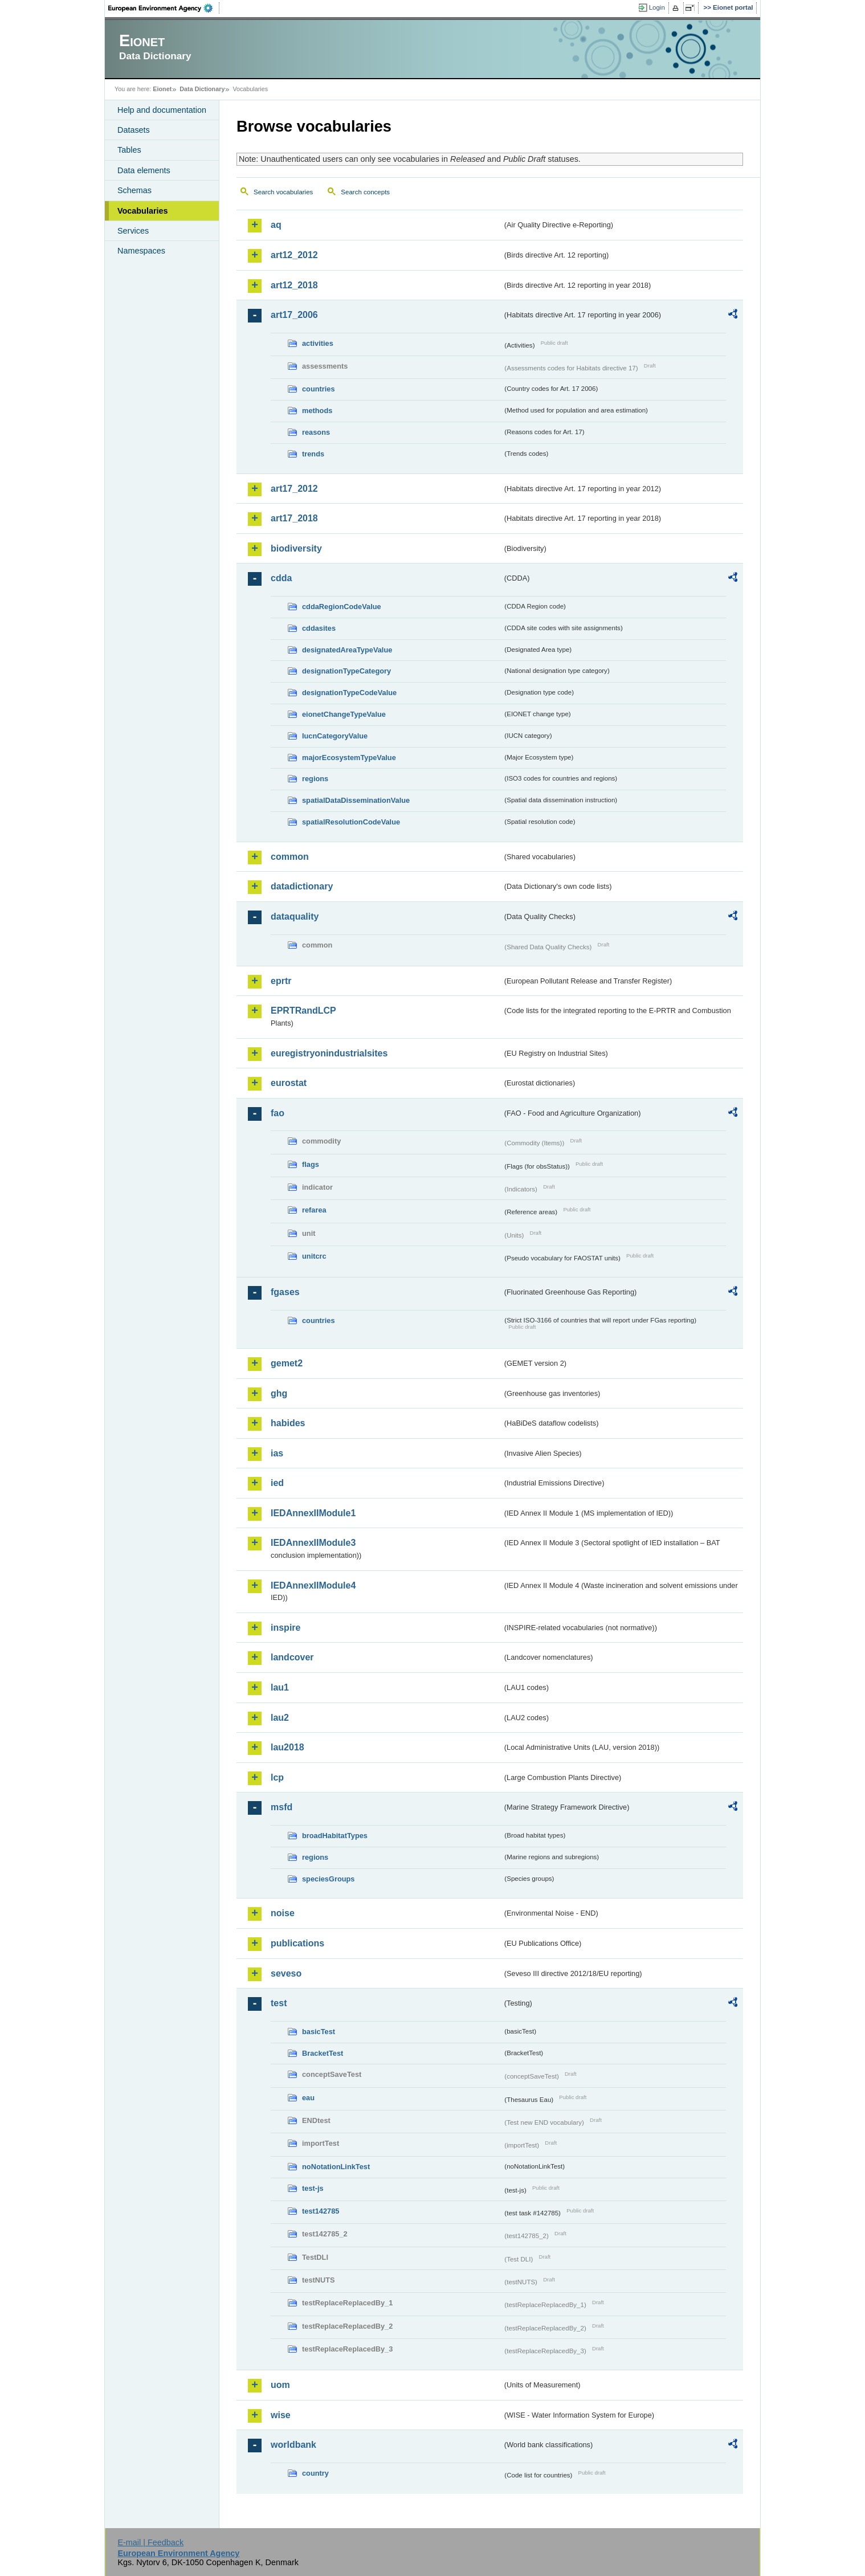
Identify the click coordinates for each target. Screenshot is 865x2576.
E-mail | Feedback (150, 2542)
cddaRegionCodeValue (341, 606)
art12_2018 (294, 285)
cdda (281, 578)
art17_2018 (294, 518)
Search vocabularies (283, 192)
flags (310, 1164)
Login (657, 7)
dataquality (295, 916)
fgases (285, 1292)
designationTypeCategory (346, 671)
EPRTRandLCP (303, 1010)
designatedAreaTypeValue (347, 650)
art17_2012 (294, 488)
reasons (316, 432)
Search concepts (365, 192)
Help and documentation (161, 110)
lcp (277, 1777)
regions (315, 778)
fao (277, 1113)
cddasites (319, 628)
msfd (281, 1807)
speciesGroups (328, 1879)
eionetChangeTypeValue (344, 714)
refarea (314, 1210)
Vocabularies (142, 210)
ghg (279, 1393)
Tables (129, 149)
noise (283, 1913)
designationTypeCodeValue (349, 692)
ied (277, 1483)
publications (297, 1943)
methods (317, 410)
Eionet (162, 88)
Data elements (143, 170)
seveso (286, 1973)
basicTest (318, 2031)
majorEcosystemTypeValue (349, 757)
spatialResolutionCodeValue (351, 822)
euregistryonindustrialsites (329, 1053)
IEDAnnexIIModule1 (313, 1513)
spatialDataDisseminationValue (356, 800)
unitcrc (314, 1256)
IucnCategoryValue (335, 736)
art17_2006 (294, 315)
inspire (285, 1627)
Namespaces (141, 250)
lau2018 (287, 1747)
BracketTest (322, 2053)
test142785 (320, 2211)
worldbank (293, 2445)
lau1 (280, 1687)
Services (133, 230)
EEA (164, 8)
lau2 (280, 1717)
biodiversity (296, 548)
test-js (313, 2188)
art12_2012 (294, 255)
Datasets (133, 129)
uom (280, 2385)
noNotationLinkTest (336, 2166)
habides (288, 1423)
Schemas (134, 190)
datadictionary (302, 886)
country (315, 2473)
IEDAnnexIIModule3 (313, 1543)
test (279, 2003)
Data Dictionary (202, 88)
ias (277, 1453)
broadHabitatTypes (335, 1835)
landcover (292, 1657)
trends (313, 454)
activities (317, 343)
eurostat (289, 1083)
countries (318, 389)
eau (308, 2097)
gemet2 (287, 1363)
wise (281, 2415)
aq (276, 225)
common (290, 857)
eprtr (281, 981)
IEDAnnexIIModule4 (313, 1585)
